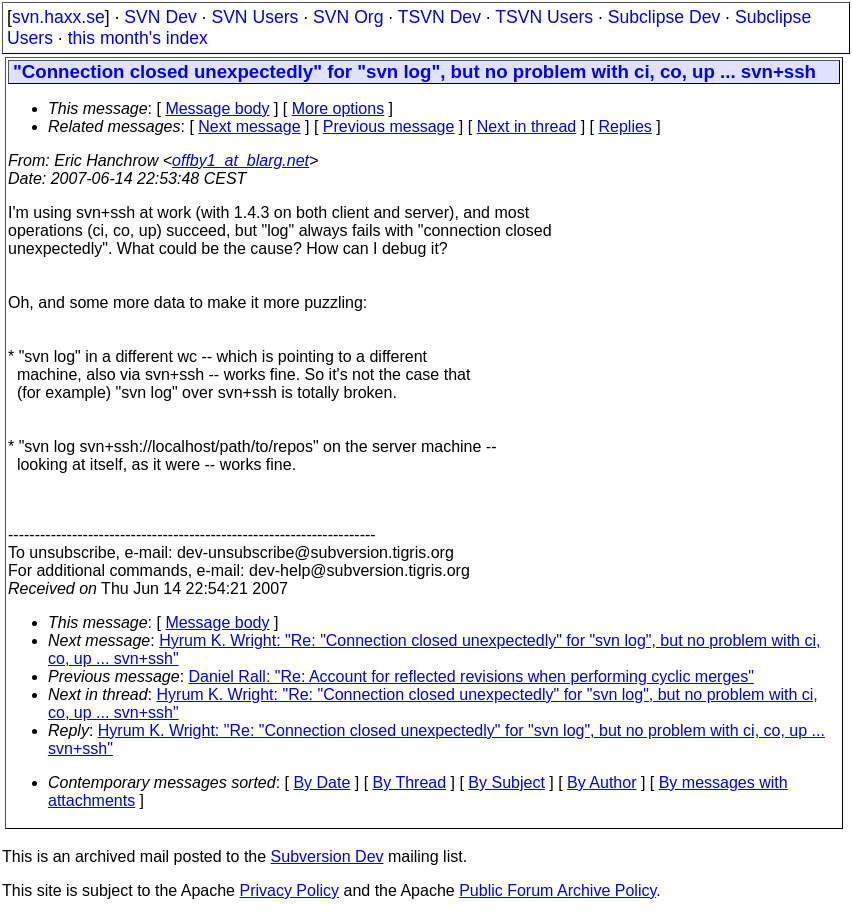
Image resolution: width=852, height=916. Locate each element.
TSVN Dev (439, 17)
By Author (601, 782)
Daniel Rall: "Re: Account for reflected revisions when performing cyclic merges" (471, 676)
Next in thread (527, 126)
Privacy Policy (289, 890)
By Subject (506, 782)
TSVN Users (544, 17)
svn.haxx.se (58, 17)
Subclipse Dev (664, 17)
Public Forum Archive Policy (557, 890)
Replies (625, 126)
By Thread (410, 782)
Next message (249, 126)
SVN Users (254, 17)
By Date (321, 782)
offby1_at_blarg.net (240, 160)
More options (338, 108)
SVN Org (348, 17)
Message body (217, 108)
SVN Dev (160, 17)
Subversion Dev (327, 856)
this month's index (138, 38)
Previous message (389, 126)
